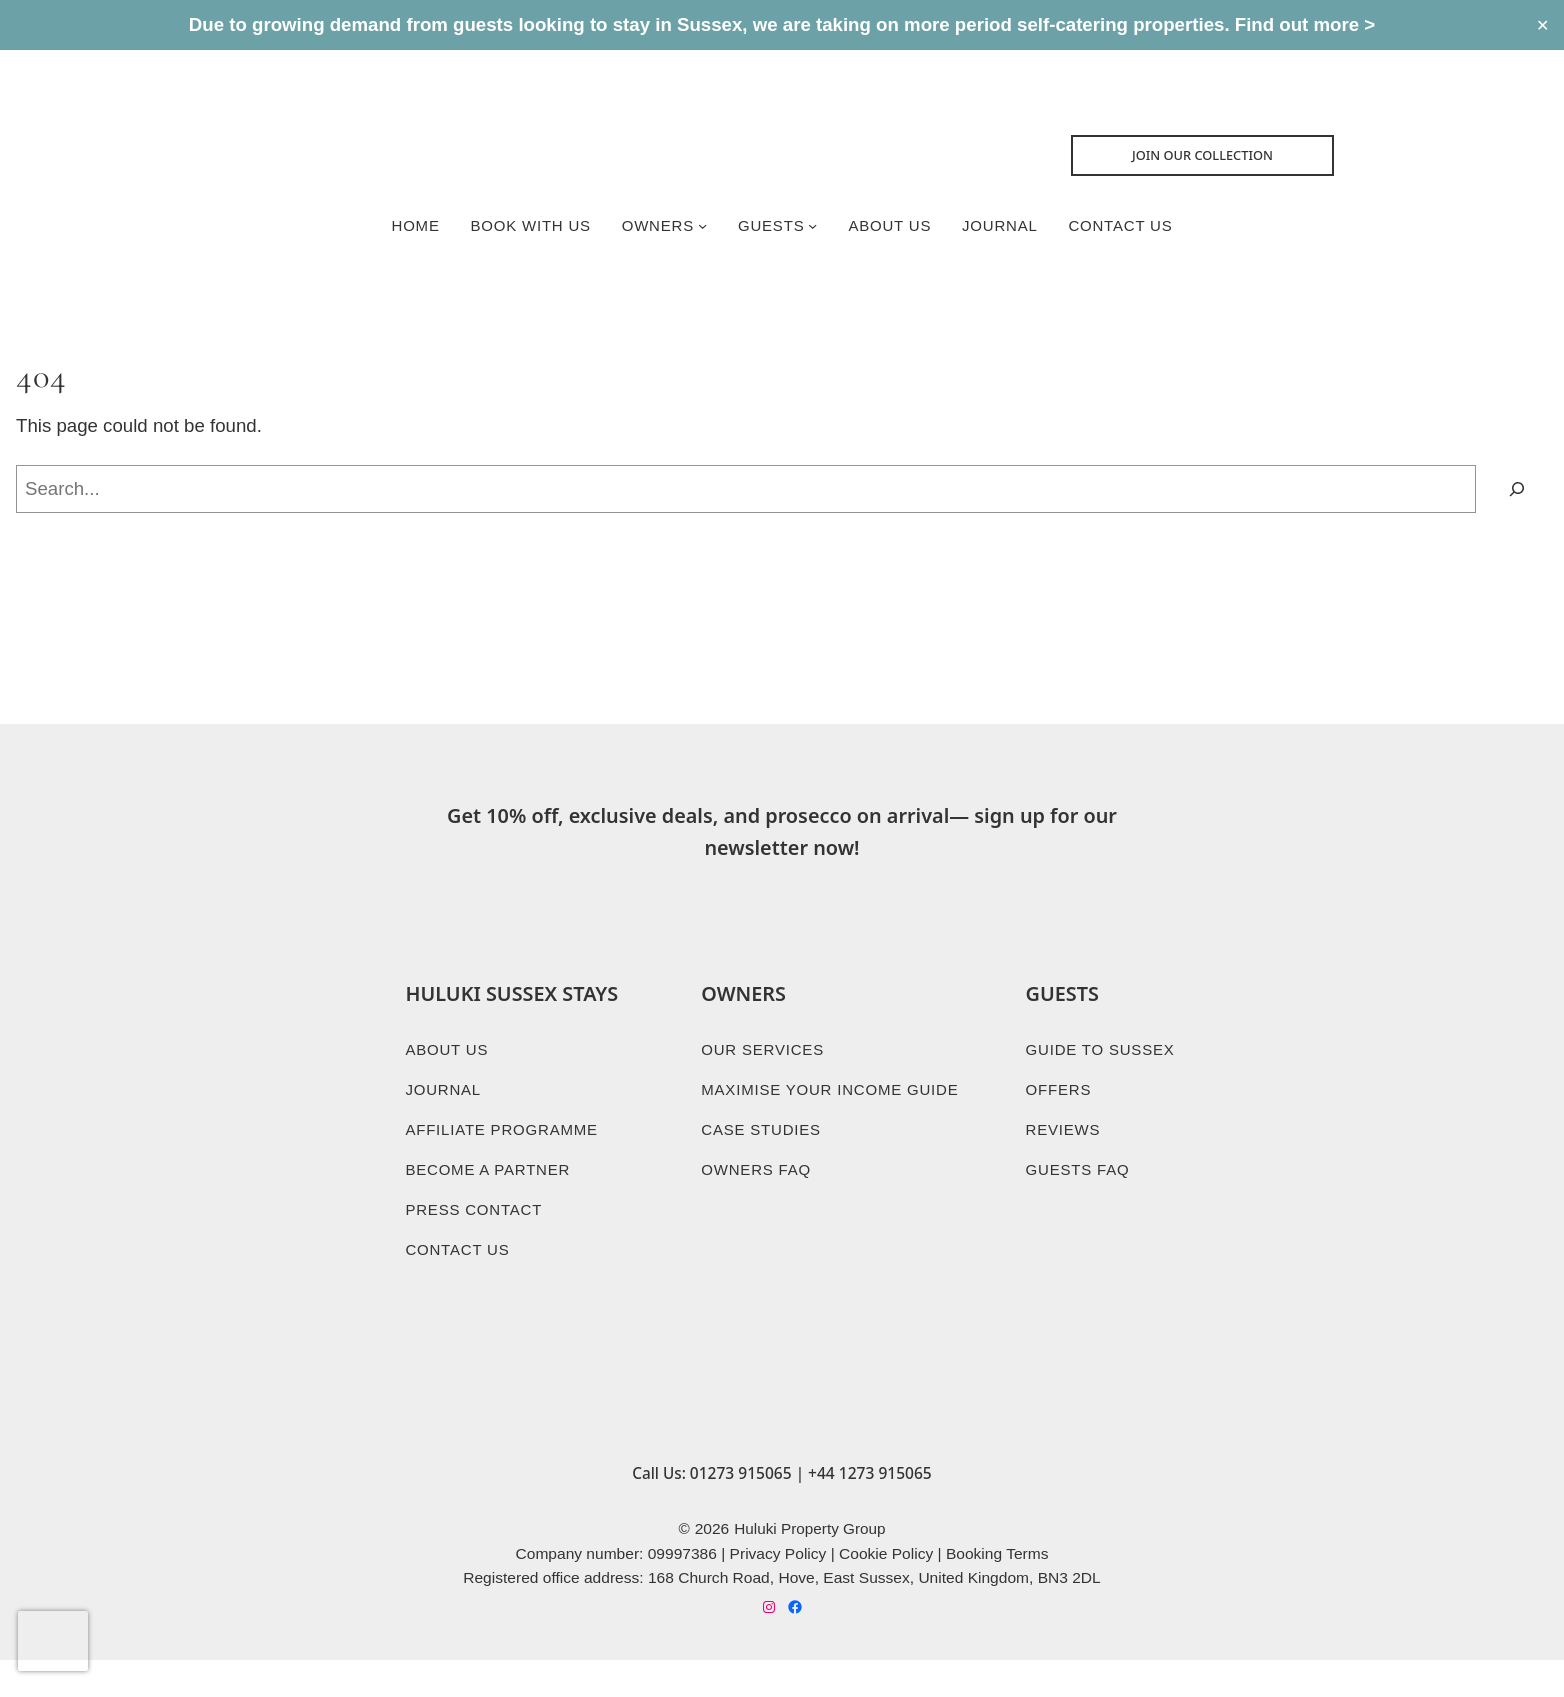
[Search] (1517, 493)
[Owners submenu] (701, 226)
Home (412, 226)
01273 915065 (741, 1506)
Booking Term (993, 1587)
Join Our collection (1209, 157)
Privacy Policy (778, 1587)
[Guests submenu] (812, 226)
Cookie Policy (886, 1587)
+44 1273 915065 (871, 1506)
